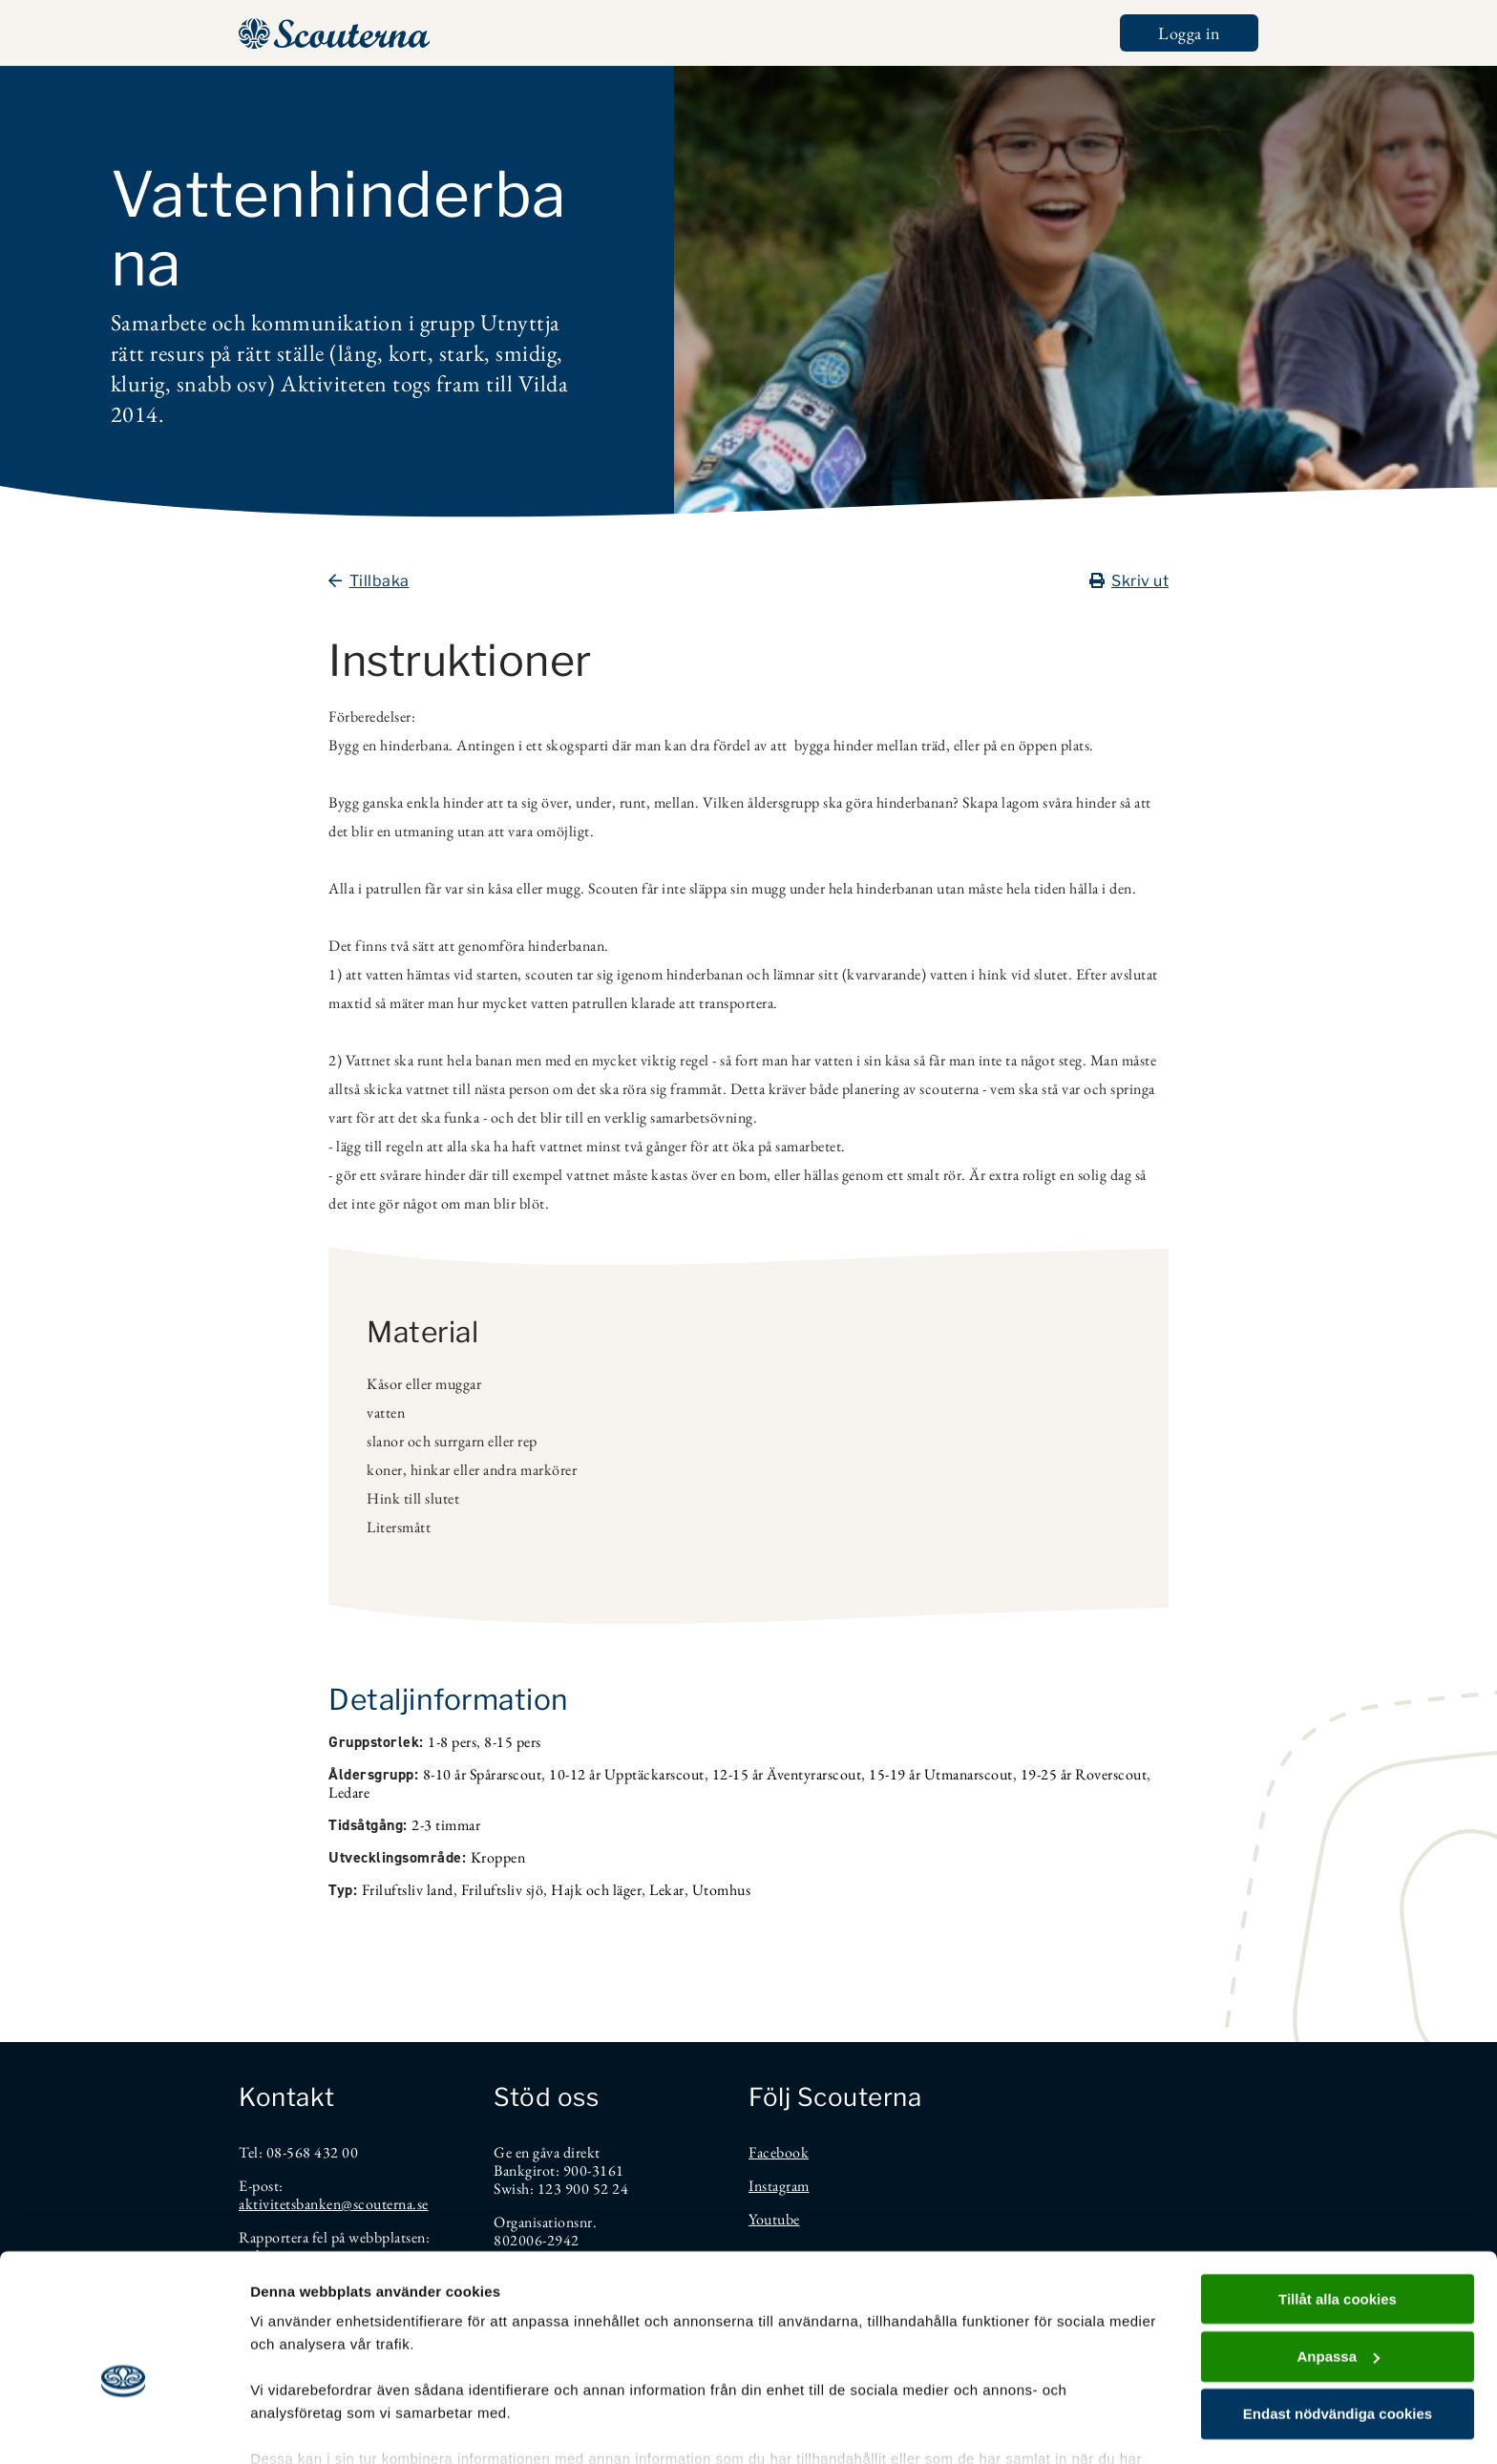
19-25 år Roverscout (1084, 1774)
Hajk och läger (596, 1890)
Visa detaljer (292, 2426)
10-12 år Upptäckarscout (627, 1774)
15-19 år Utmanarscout (941, 1774)
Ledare (348, 1792)
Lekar (667, 1890)
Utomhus (721, 1890)
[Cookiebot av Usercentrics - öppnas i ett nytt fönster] (123, 2426)
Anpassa (1338, 2251)
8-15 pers (512, 1742)
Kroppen (498, 1857)
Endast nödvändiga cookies (1337, 2309)
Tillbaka (369, 581)
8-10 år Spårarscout (482, 1774)
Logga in (1189, 33)
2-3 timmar (445, 1825)
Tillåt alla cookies (1337, 2193)
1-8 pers (452, 1742)
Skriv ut (1129, 581)
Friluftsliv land (407, 1890)
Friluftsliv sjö (502, 1890)
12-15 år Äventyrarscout (787, 1774)
